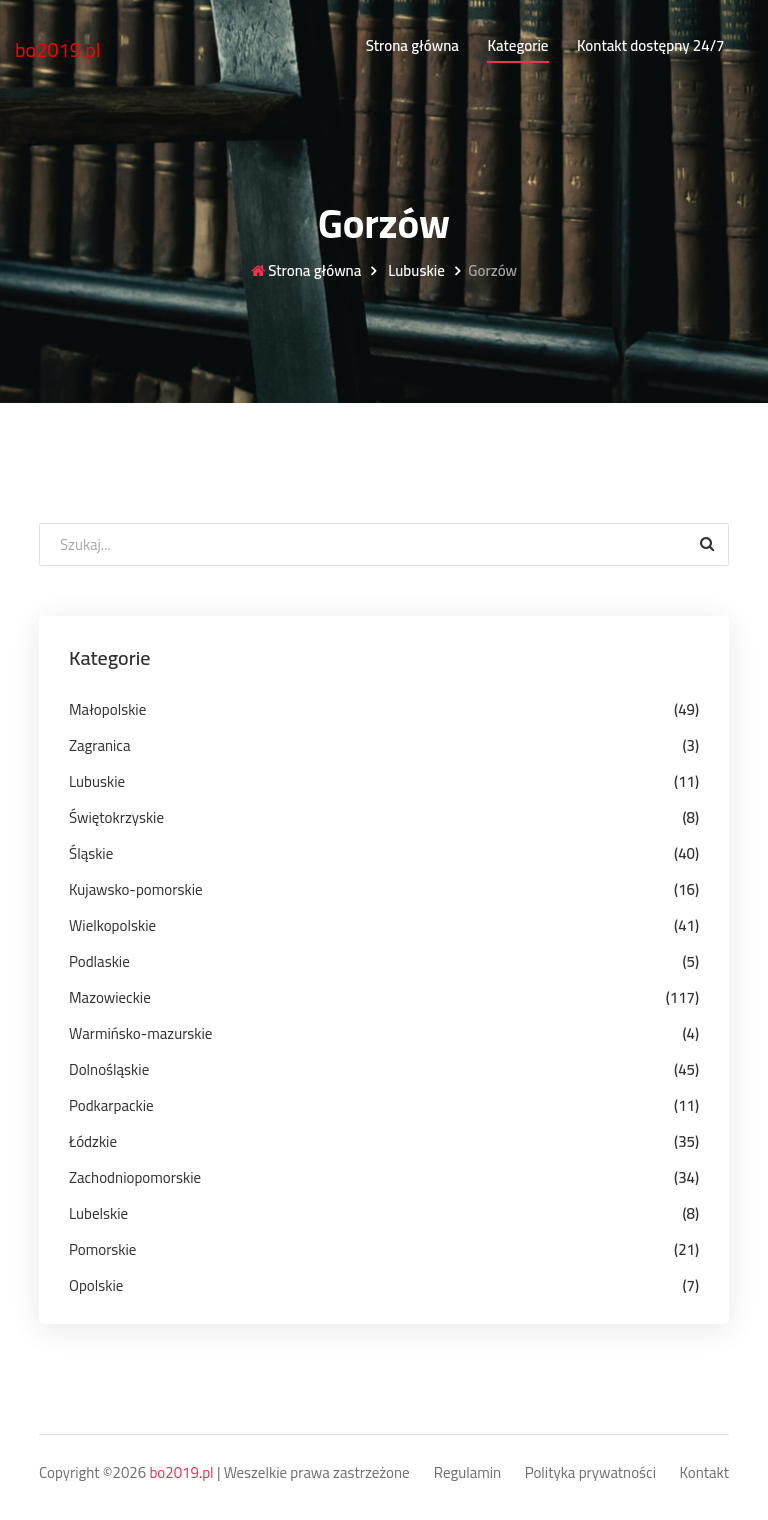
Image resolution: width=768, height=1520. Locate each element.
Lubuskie (415, 271)
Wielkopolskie (112, 925)
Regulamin (467, 1473)
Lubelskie (98, 1213)
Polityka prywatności (590, 1473)
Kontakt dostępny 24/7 (650, 45)
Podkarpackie (111, 1105)
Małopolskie (107, 709)
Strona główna (412, 45)
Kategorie (517, 45)
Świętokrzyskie (116, 817)
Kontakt (705, 1473)
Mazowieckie (110, 997)
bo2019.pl (58, 49)
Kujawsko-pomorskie (136, 889)
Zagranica (99, 745)
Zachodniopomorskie (135, 1177)
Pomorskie (102, 1249)
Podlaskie (99, 961)
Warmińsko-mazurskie (140, 1033)
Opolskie (96, 1285)
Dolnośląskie (109, 1069)
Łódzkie (93, 1141)
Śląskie (91, 853)
